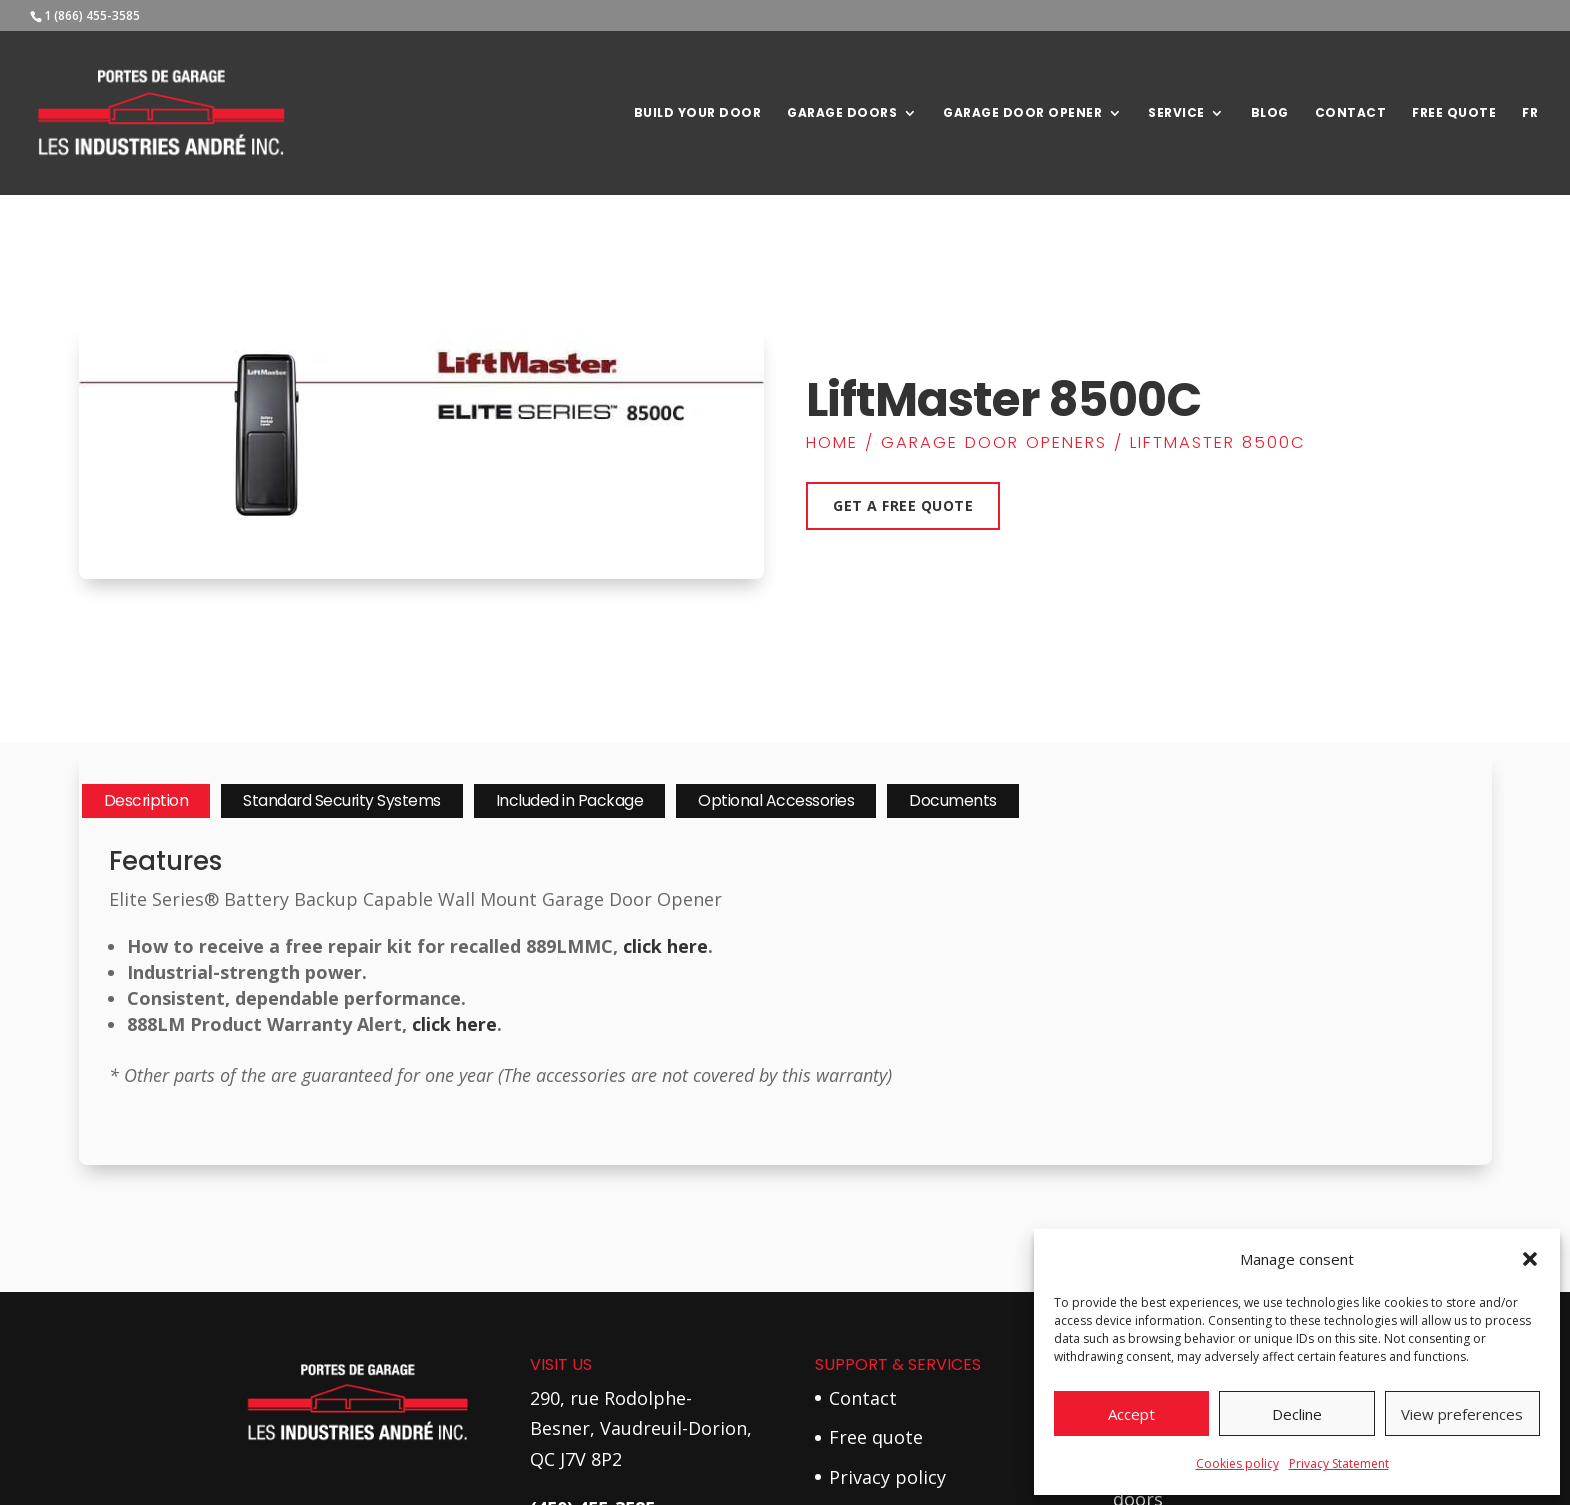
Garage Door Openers (994, 442)
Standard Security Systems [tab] (342, 800)
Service (1176, 113)
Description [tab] (146, 800)
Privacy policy (887, 1477)
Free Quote (1454, 113)
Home (832, 442)
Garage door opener (1022, 113)
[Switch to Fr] (1530, 150)
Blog (1270, 113)
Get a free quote (903, 505)
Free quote (876, 1437)
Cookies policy (1237, 1463)
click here (665, 946)
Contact (1351, 113)
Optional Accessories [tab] (776, 800)
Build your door (698, 113)
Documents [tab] (953, 800)
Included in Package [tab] (570, 800)
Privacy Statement (1339, 1463)
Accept (1131, 1414)
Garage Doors (842, 113)
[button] (1530, 1259)
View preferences (1462, 1414)
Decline (1297, 1414)
